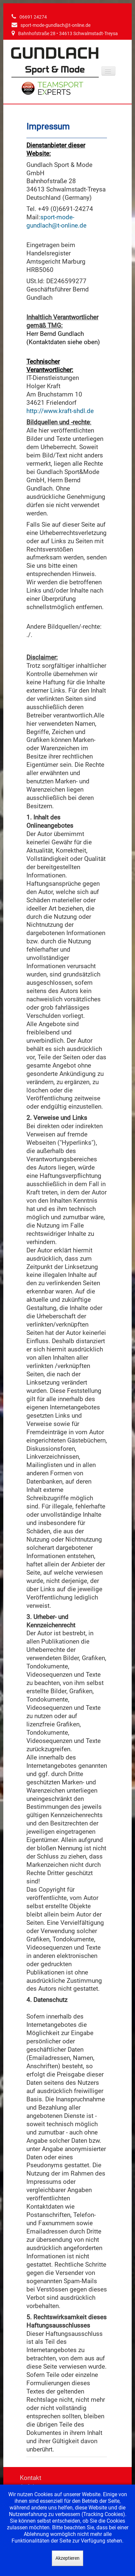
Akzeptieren (67, 2558)
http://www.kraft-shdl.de (60, 411)
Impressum (48, 126)
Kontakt (30, 2478)
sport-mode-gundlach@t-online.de (55, 25)
